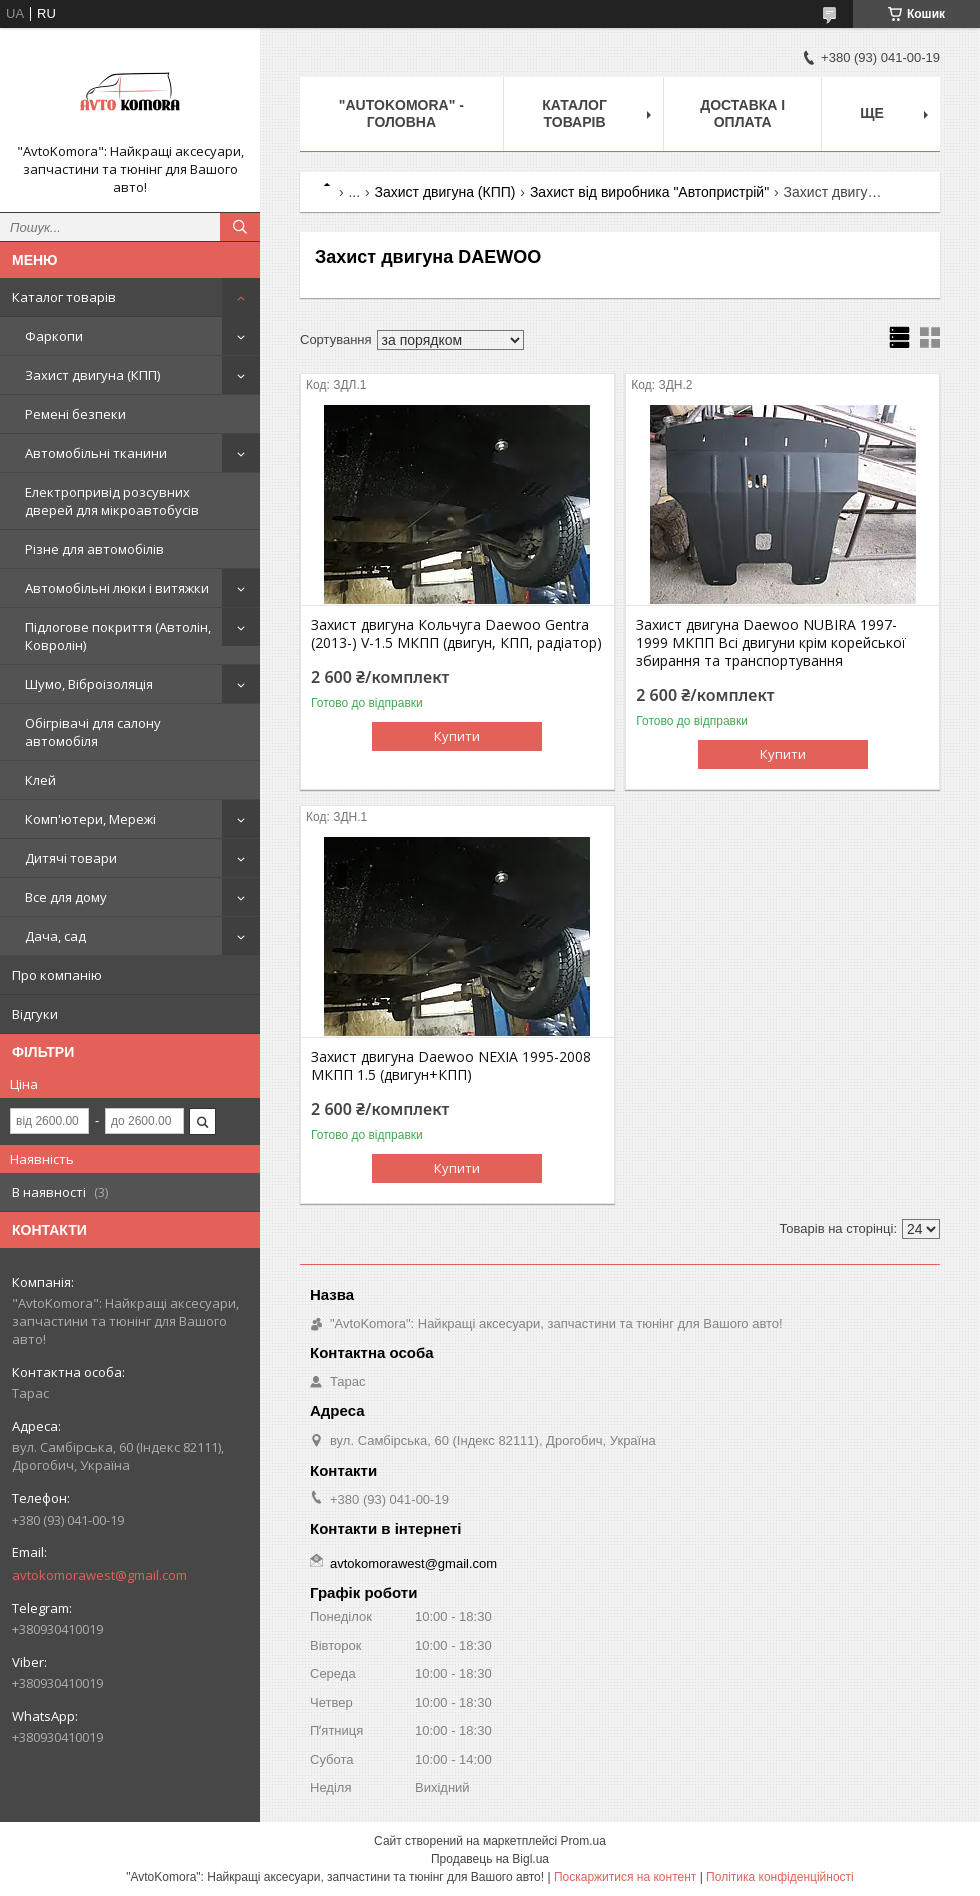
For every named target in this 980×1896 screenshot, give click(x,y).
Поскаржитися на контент (625, 1877)
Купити (457, 736)
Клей (40, 780)
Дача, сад (55, 936)
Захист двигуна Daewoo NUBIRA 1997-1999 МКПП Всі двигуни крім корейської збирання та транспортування (771, 643)
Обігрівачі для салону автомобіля (93, 732)
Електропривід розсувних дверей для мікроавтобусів (112, 501)
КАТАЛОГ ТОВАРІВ (574, 113)
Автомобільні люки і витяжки (117, 588)
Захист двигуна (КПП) (92, 375)
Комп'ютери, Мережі (90, 819)
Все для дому (66, 897)
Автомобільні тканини (96, 453)
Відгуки (35, 1014)
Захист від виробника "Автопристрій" (649, 192)
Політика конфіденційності (780, 1877)
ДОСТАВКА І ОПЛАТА (742, 113)
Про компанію (57, 975)
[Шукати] (240, 227)
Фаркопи (54, 336)
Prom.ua (583, 1841)
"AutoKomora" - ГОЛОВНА (401, 113)
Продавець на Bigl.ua (490, 1859)
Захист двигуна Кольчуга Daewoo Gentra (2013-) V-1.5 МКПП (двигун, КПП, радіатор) (456, 634)
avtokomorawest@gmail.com (99, 1575)
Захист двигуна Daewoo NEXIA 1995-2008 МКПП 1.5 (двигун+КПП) (451, 1066)
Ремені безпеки (75, 414)
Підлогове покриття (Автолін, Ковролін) (118, 636)
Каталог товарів (64, 297)
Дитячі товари (71, 858)
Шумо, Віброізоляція (89, 684)
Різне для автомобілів (94, 549)
